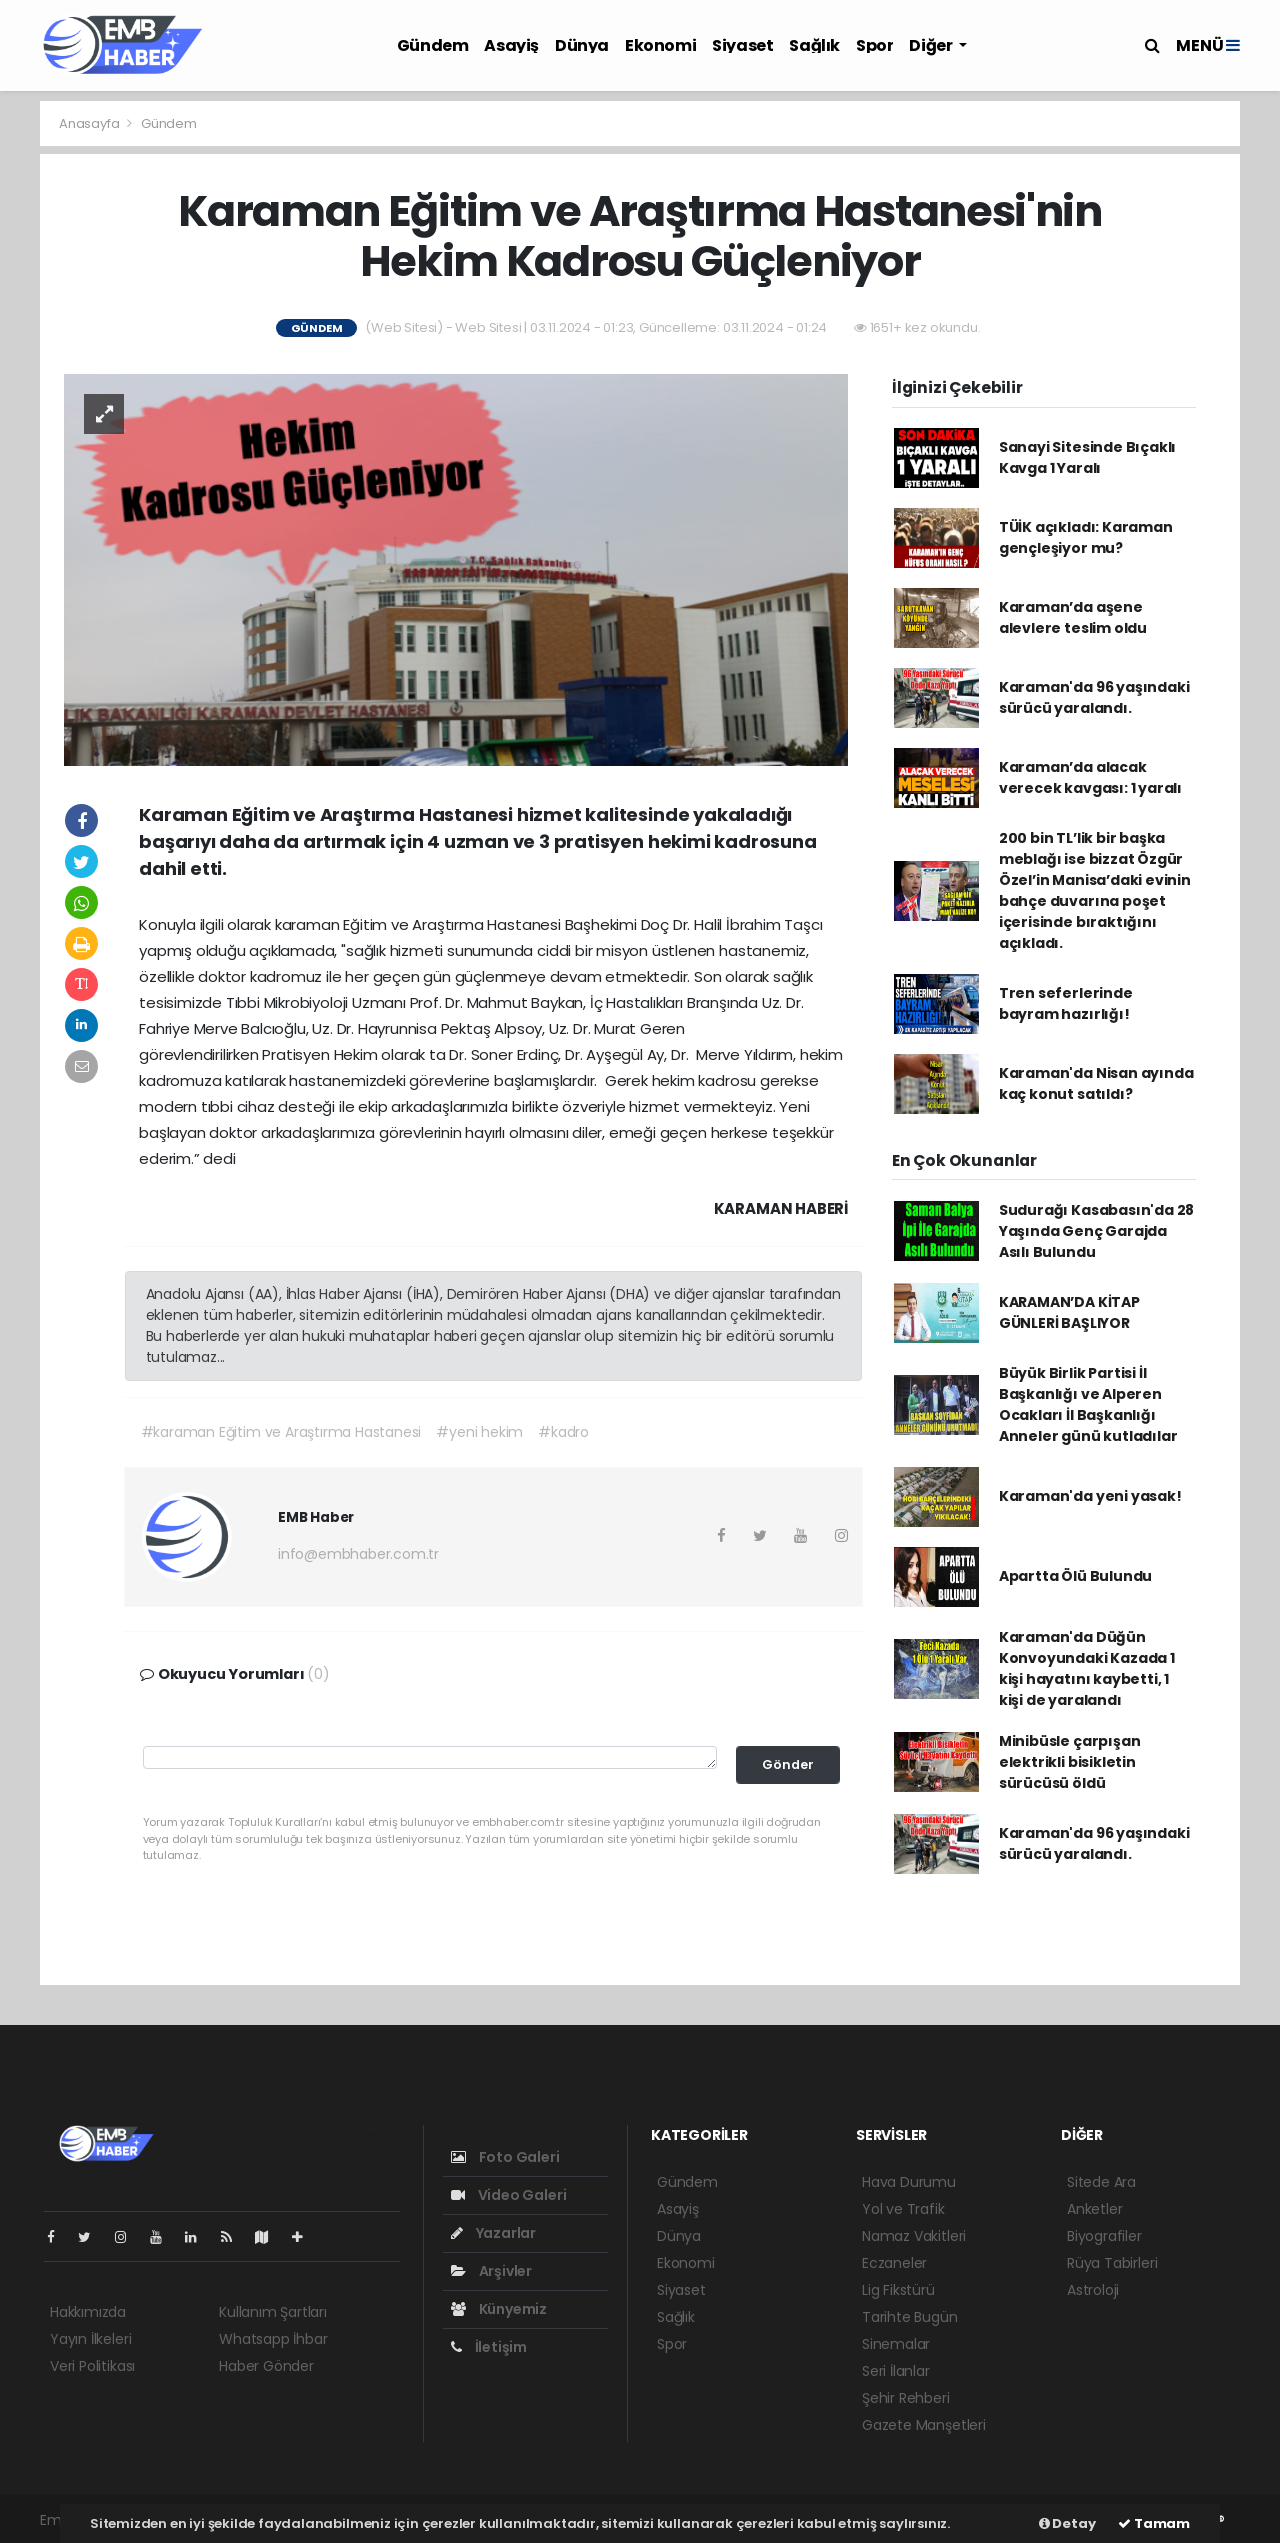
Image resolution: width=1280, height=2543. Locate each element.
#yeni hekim (479, 1432)
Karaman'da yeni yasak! (1090, 1496)
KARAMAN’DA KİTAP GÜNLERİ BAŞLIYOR (1069, 1312)
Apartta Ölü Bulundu (1075, 1576)
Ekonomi (660, 45)
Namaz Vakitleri (914, 2236)
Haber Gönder (266, 2366)
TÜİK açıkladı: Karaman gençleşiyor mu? (1086, 537)
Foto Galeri (505, 2157)
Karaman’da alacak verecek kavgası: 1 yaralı (1090, 777)
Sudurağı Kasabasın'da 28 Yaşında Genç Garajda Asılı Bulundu (1096, 1231)
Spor (874, 45)
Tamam (1154, 2523)
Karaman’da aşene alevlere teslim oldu (1073, 617)
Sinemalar (896, 2344)
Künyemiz (499, 2309)
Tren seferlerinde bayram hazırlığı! (1066, 1003)
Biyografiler (1104, 2236)
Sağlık (814, 45)
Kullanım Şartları (273, 2312)
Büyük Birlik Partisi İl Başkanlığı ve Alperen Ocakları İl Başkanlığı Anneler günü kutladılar (1088, 1404)
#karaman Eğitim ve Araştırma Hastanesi (281, 1432)
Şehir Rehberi (906, 2398)
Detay (1067, 2523)
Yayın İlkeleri (90, 2339)
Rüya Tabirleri (1112, 2263)
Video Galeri (508, 2195)
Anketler (1094, 2209)
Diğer (932, 45)
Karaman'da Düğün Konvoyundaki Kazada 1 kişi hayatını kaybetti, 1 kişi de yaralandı (1087, 1668)
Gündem (433, 45)
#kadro (563, 1432)
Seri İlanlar (896, 2371)
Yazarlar (493, 2233)
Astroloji (1093, 2290)
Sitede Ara (1101, 2182)
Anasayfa (90, 123)
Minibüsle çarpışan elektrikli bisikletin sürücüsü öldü (1070, 1762)
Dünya (582, 45)
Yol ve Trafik (903, 2209)
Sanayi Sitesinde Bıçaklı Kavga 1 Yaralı (1087, 457)
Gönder (788, 1764)
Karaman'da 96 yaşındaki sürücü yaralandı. (1094, 697)
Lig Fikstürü (898, 2290)
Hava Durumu (909, 2182)
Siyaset (742, 45)
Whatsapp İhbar (273, 2339)
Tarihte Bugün (910, 2317)
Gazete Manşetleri (924, 2425)
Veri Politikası (92, 2366)
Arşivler (491, 2271)
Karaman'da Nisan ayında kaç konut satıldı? (1096, 1083)
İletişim (489, 2347)
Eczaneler (894, 2263)
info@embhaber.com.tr (358, 1554)
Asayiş (511, 45)
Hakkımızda (88, 2312)
